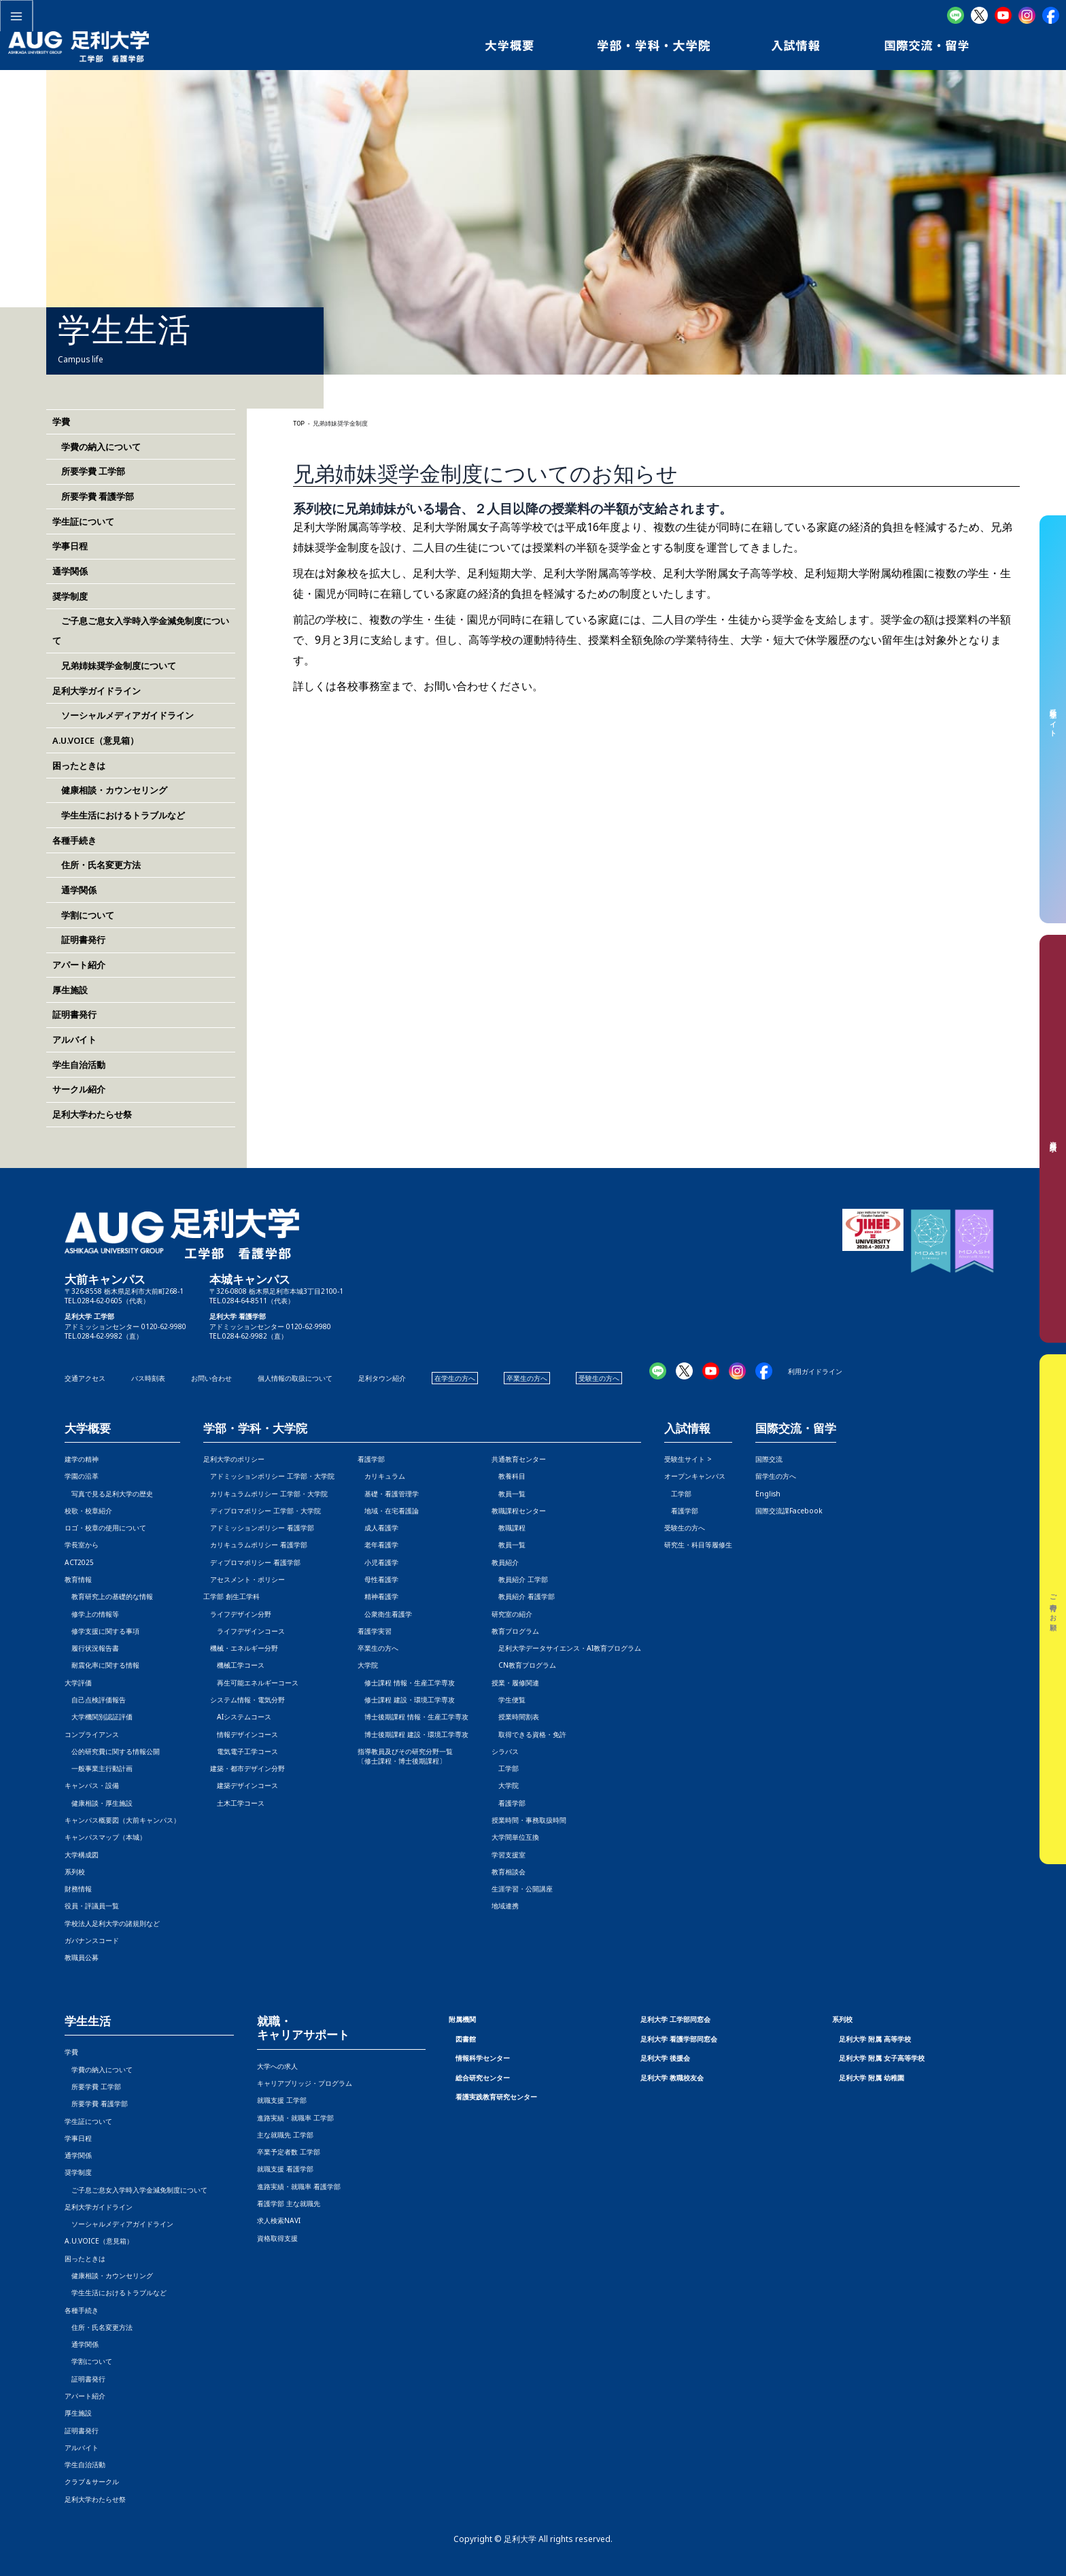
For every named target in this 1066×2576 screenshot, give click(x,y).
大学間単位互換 (515, 1837)
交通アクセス (85, 1378)
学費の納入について (96, 447)
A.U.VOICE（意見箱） (95, 740)
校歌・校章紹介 (88, 1510)
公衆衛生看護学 (385, 1614)
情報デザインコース (240, 1734)
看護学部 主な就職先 (288, 2203)
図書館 (465, 2039)
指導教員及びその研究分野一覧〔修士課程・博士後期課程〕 (405, 1756)
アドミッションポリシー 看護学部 (258, 1527)
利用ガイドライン (815, 1371)
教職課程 (509, 1527)
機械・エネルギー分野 (240, 1648)
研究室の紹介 (512, 1614)
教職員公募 (82, 1957)
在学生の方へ (454, 1378)
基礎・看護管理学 (388, 1493)
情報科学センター (482, 2058)
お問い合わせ (211, 1378)
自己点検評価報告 (95, 1699)
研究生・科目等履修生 (698, 1544)
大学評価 (78, 1682)
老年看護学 (378, 1544)
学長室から (82, 1544)
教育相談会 (509, 1871)
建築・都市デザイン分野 (244, 1768)
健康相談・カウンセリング (109, 790)
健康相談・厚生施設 (99, 1803)
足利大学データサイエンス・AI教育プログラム (566, 1648)
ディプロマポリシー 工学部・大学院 (262, 1510)
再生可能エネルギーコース (250, 1682)
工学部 (505, 1768)
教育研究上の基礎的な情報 (109, 1596)
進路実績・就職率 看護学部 (299, 2186)
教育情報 (78, 1579)
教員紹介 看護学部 (523, 1596)
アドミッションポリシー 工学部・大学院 (268, 1476)
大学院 (505, 1785)
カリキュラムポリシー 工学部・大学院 (265, 1493)
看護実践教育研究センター (496, 2096)
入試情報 (687, 1429)
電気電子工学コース (240, 1751)
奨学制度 (70, 596)
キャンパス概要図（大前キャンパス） (122, 1820)
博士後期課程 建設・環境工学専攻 (413, 1734)
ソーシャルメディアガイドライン (123, 715)
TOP (299, 423)
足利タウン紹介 (382, 1378)
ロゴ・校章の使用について (105, 1527)
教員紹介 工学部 (520, 1579)
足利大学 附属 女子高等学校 (882, 2058)
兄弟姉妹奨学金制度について (114, 665)
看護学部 (371, 1459)
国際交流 (769, 1459)
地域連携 (505, 1905)
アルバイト (74, 1039)
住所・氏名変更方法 (96, 865)
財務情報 (78, 1888)
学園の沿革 (82, 1476)
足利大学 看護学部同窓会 (678, 2039)
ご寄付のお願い (1053, 1609)
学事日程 (70, 546)
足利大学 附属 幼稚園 (871, 2077)
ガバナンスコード (92, 1940)
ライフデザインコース (244, 1631)
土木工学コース (233, 1803)
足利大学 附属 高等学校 (875, 2039)
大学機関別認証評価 (99, 1716)
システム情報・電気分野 (244, 1699)
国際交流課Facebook (789, 1510)
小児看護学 (378, 1562)
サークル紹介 (78, 1089)
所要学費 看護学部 (93, 496)
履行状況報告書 (92, 1648)
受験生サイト (1053, 719)
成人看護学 (378, 1527)
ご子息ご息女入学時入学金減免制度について (136, 2190)
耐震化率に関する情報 (102, 1665)
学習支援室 (509, 1854)
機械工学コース (233, 1665)
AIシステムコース (237, 1716)
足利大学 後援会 (665, 2058)
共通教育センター (519, 1459)
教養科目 (509, 1476)
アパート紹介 (78, 965)
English (767, 1493)
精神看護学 (378, 1596)
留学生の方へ (775, 1476)
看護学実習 (375, 1631)
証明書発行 (78, 939)
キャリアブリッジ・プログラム (304, 2083)
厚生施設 (70, 990)
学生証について (83, 521)
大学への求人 (277, 2066)
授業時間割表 (515, 1716)
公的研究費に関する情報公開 (112, 1751)
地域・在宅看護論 (388, 1510)
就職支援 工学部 (282, 2100)
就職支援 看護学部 (285, 2169)
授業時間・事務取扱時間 (529, 1820)
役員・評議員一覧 (92, 1905)
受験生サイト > (688, 1459)
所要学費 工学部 (88, 471)
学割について (83, 915)
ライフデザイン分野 (237, 1614)
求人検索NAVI (278, 2220)
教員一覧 (509, 1493)
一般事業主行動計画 (99, 1768)
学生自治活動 (78, 1065)
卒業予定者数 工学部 (288, 2152)
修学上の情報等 (92, 1614)
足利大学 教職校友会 (672, 2077)
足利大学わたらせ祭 (92, 1114)
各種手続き (74, 840)
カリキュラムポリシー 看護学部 (255, 1544)
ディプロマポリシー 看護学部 (251, 1562)
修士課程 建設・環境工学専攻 (406, 1699)
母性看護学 (378, 1579)
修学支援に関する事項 (102, 1631)
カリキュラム (381, 1476)
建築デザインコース (240, 1785)
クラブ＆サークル (92, 2481)
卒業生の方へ (526, 1378)
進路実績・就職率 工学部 (295, 2118)
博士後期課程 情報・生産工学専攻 (413, 1716)
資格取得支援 (277, 2238)
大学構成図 (82, 1854)
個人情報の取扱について (295, 1378)
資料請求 (1053, 1138)
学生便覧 (509, 1699)
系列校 (75, 1871)
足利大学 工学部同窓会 (675, 2019)
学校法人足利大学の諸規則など (112, 1923)
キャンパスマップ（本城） (105, 1837)
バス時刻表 (148, 1378)
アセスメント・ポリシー (244, 1579)
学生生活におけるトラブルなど (118, 815)
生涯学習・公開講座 (522, 1888)
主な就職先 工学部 (285, 2135)
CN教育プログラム (524, 1665)
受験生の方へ (599, 1378)
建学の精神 (82, 1459)
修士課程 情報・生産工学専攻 (406, 1682)
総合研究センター (482, 2077)
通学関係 (70, 571)
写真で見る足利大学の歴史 (109, 1493)
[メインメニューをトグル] (15, 15)
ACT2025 (79, 1562)
